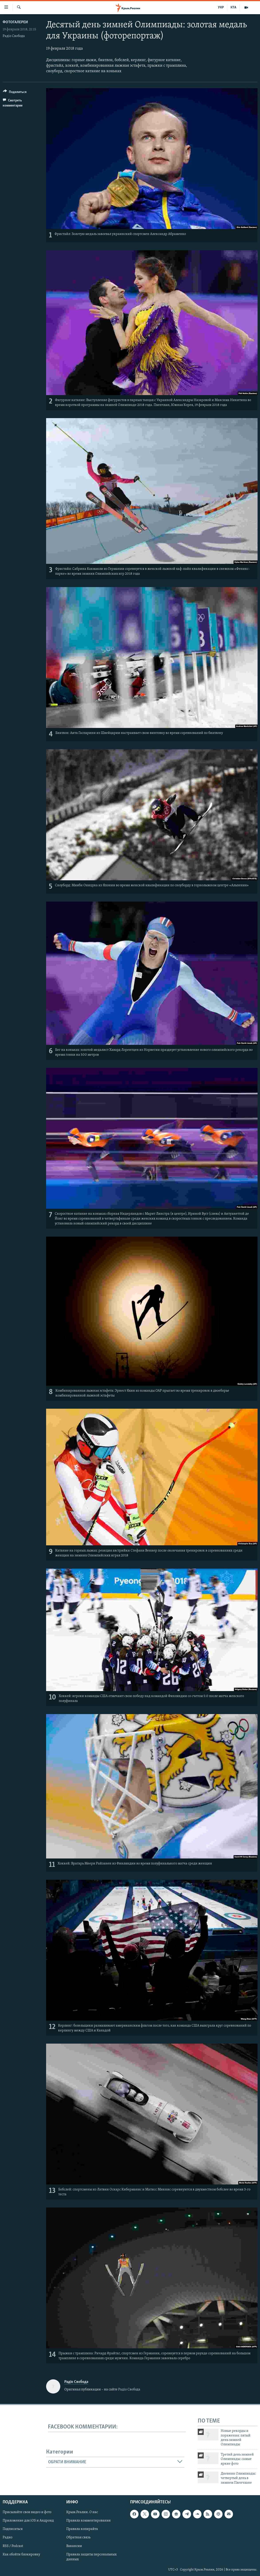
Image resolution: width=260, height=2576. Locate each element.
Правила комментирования (88, 2521)
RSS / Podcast (13, 2546)
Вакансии (74, 2546)
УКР (221, 7)
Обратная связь (78, 2537)
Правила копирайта (82, 2529)
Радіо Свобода (14, 36)
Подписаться (13, 2529)
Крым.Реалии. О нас (82, 2512)
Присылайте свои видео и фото (27, 2512)
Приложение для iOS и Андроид (28, 2521)
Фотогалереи (15, 22)
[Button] (15, 92)
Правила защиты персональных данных (91, 2557)
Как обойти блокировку (21, 2554)
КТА (233, 7)
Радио (7, 2537)
